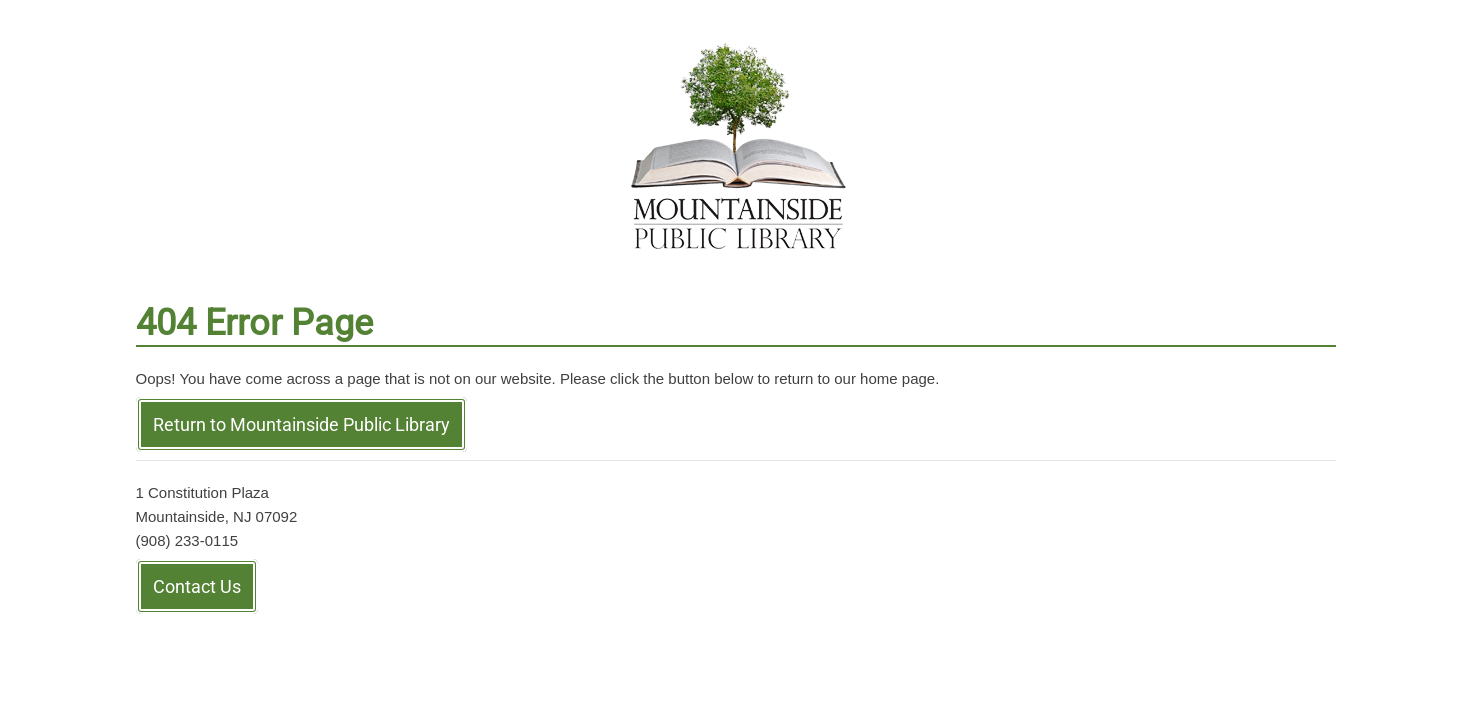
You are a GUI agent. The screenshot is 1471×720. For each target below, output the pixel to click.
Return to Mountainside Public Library (301, 424)
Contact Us (197, 586)
